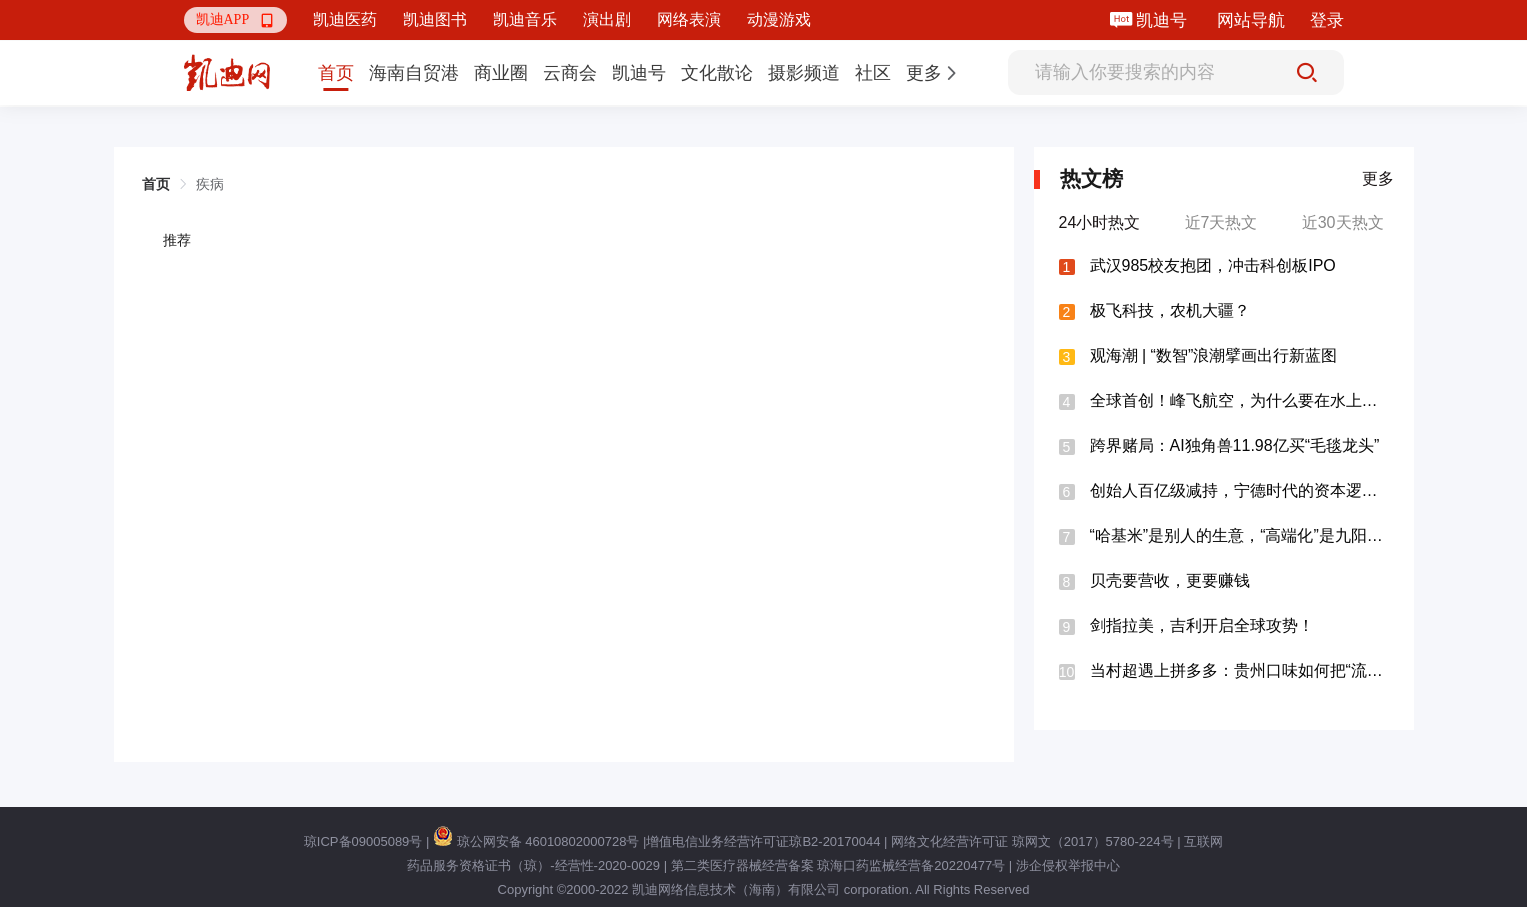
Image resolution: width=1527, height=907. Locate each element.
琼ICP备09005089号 (363, 841)
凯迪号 (1163, 20)
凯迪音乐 (525, 19)
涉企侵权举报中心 (1068, 865)
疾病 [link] (210, 184)
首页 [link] (156, 184)
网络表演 (689, 19)
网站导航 (1251, 20)
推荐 (177, 240)
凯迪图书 (435, 19)
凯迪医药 (345, 19)
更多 (1378, 178)
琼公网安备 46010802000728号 (536, 841)
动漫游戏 (779, 19)
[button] (236, 20)
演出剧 (607, 19)
